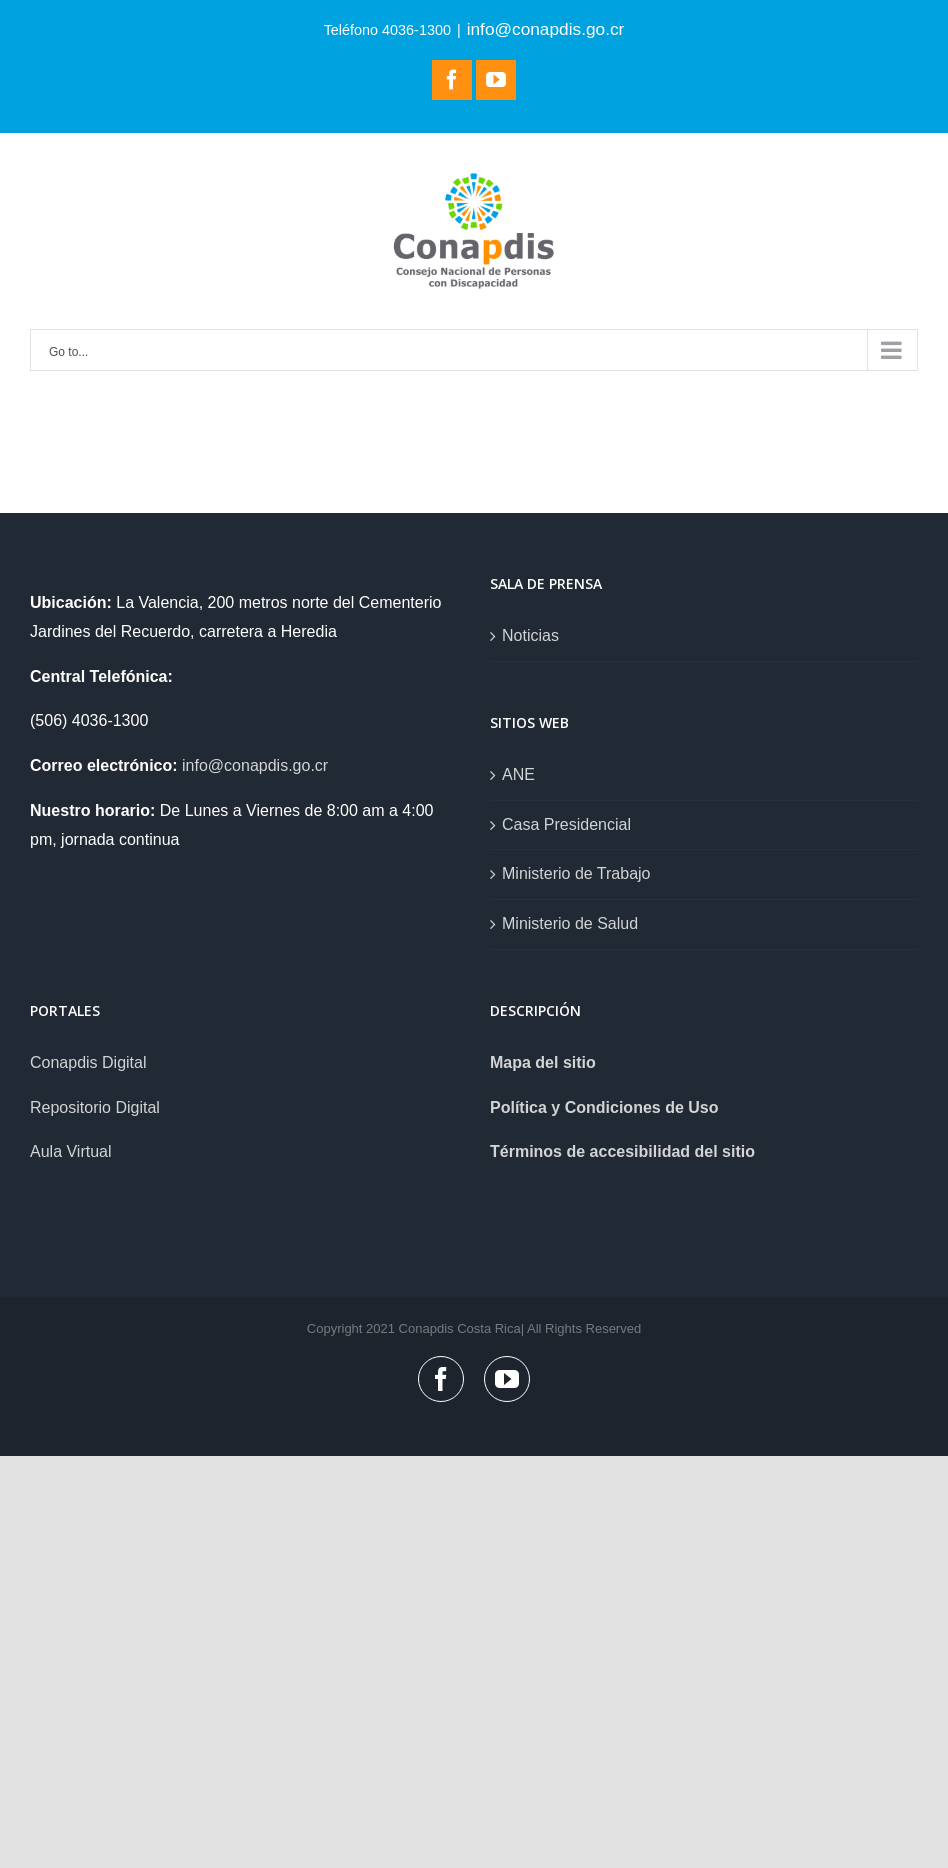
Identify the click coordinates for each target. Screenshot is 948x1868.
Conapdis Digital (88, 1062)
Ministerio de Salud (570, 923)
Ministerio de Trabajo (576, 873)
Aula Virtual (71, 1151)
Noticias (530, 635)
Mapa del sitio (543, 1062)
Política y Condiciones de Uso (604, 1107)
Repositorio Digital (95, 1107)
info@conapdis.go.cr (546, 29)
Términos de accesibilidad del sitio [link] (622, 1151)
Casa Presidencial (566, 824)
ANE (518, 774)
